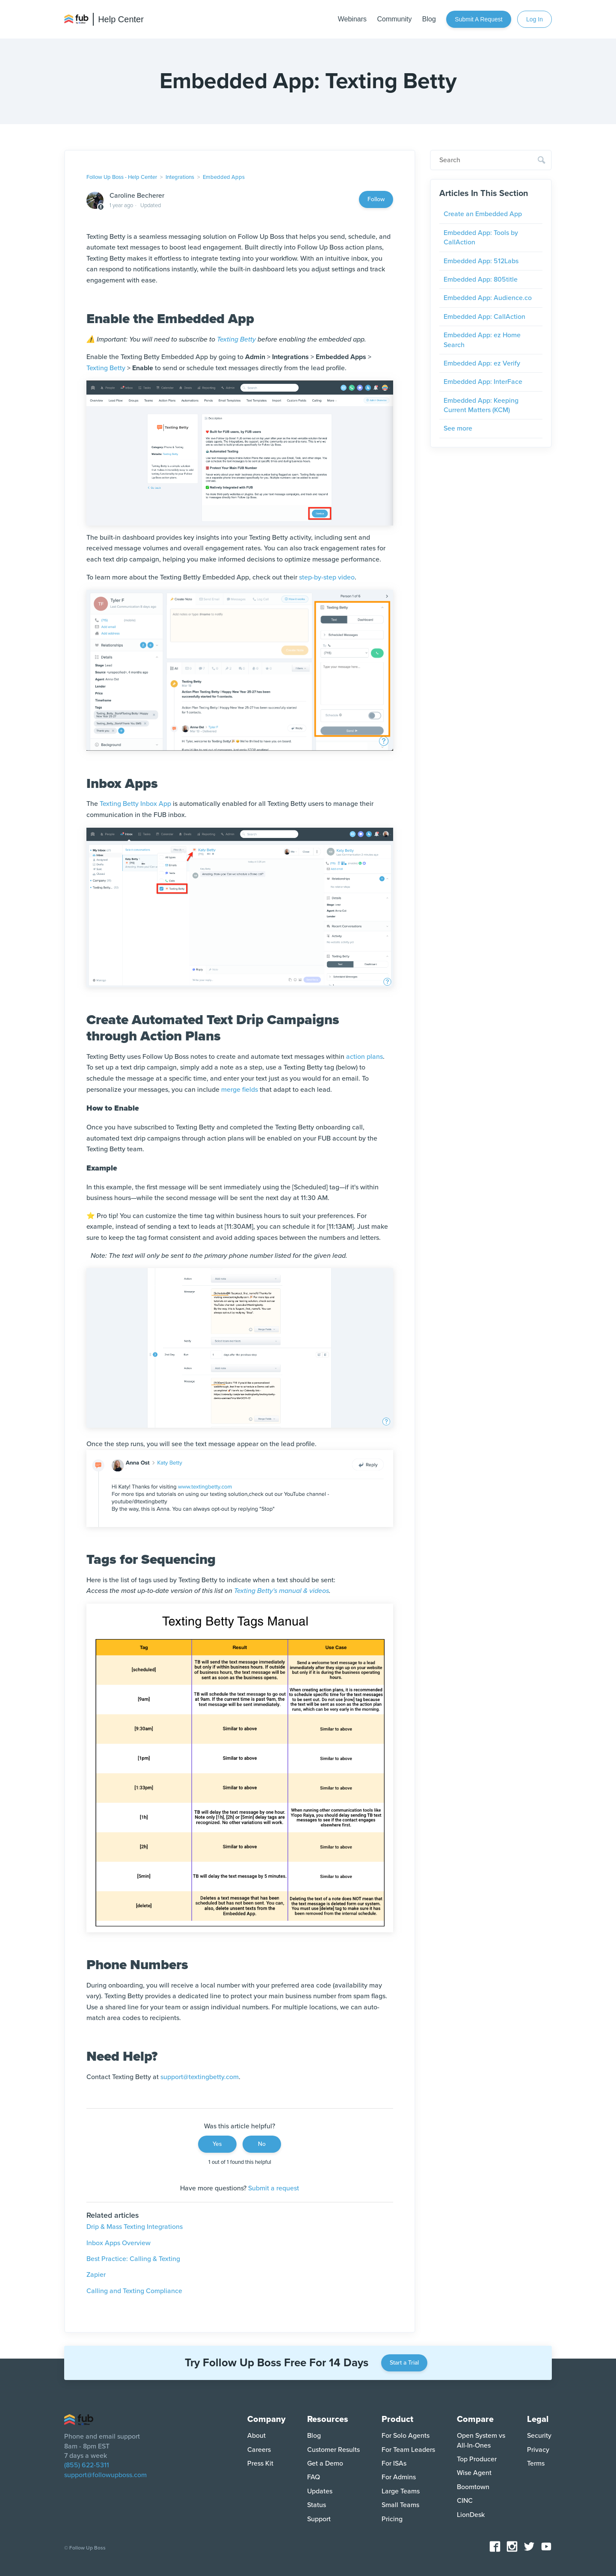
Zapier (96, 2274)
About (256, 2435)
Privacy (538, 2449)
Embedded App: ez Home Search (482, 340)
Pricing (392, 2519)
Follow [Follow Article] (376, 199)
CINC (465, 2500)
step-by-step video (327, 577)
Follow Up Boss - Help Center (121, 177)
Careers (259, 2449)
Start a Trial (404, 2362)
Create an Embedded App (483, 214)
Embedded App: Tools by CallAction (481, 238)
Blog (429, 19)
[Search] (491, 160)
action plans (364, 1056)
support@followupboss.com (105, 2475)
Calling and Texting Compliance (134, 2291)
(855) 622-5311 (86, 2465)
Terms (536, 2463)
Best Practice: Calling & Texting (133, 2259)
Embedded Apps (224, 177)
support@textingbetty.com (199, 2077)
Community (394, 19)
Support (319, 2519)
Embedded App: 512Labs (481, 261)
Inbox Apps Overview (118, 2243)
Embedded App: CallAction (484, 316)
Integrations (180, 177)
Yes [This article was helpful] (217, 2144)
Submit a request (478, 19)
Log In (534, 19)
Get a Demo (325, 2463)
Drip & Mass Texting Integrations (134, 2226)
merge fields (239, 1089)
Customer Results (333, 2449)
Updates (319, 2491)
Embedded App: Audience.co (488, 298)
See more (458, 428)
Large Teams (401, 2491)
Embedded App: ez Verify (482, 363)
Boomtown (473, 2487)
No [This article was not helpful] (262, 2144)
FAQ (313, 2477)
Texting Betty (236, 339)
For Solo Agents (405, 2435)
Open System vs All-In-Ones (481, 2440)
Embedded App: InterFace (483, 381)
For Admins (399, 2477)
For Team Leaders (408, 2449)
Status (316, 2505)
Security (539, 2435)
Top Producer (477, 2459)
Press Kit (260, 2463)
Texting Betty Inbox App (135, 803)
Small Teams (400, 2505)
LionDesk (471, 2515)
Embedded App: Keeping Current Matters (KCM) (481, 405)
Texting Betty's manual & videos (281, 1591)
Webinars (352, 19)
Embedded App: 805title (481, 279)
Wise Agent (474, 2473)
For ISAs (394, 2463)
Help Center (121, 19)
